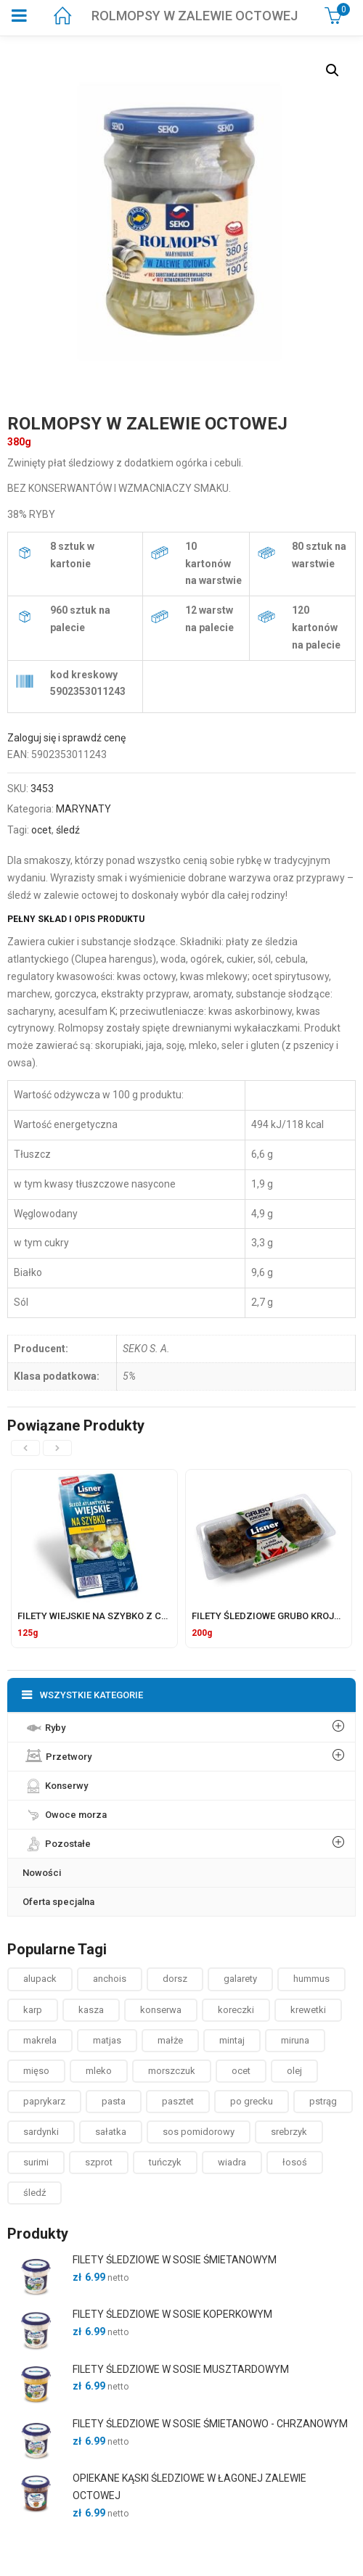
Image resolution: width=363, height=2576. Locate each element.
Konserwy (55, 1782)
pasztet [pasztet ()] (178, 2101)
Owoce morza (65, 1811)
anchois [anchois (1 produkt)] (109, 1978)
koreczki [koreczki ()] (236, 2009)
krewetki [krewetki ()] (308, 2009)
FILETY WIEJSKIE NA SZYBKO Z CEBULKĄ (106, 1615)
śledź (68, 830)
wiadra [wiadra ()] (232, 2162)
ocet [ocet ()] (241, 2070)
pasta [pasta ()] (114, 2101)
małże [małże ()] (170, 2040)
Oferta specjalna (58, 1901)
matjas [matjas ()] (107, 2040)
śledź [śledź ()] (34, 2192)
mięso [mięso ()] (36, 2070)
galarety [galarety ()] (240, 1978)
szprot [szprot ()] (99, 2162)
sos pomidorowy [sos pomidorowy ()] (198, 2131)
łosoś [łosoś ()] (294, 2162)
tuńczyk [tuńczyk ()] (165, 2162)
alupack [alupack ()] (40, 1978)
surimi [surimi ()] (36, 2162)
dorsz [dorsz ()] (175, 1978)
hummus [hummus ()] (311, 1978)
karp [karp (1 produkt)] (32, 2009)
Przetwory (57, 1753)
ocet (41, 830)
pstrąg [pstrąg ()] (323, 2101)
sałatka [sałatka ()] (110, 2131)
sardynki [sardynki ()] (41, 2131)
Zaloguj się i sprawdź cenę (66, 738)
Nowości (42, 1872)
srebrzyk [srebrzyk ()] (289, 2131)
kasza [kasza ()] (91, 2009)
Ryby (44, 1724)
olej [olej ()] (294, 2070)
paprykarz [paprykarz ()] (44, 2101)
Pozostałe (57, 1840)
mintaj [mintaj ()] (232, 2040)
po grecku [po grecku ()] (251, 2101)
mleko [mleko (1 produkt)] (99, 2070)
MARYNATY (83, 809)
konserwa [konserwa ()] (161, 2009)
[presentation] (25, 1448)
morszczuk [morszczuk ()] (171, 2070)
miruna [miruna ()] (295, 2040)
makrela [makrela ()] (40, 2040)
